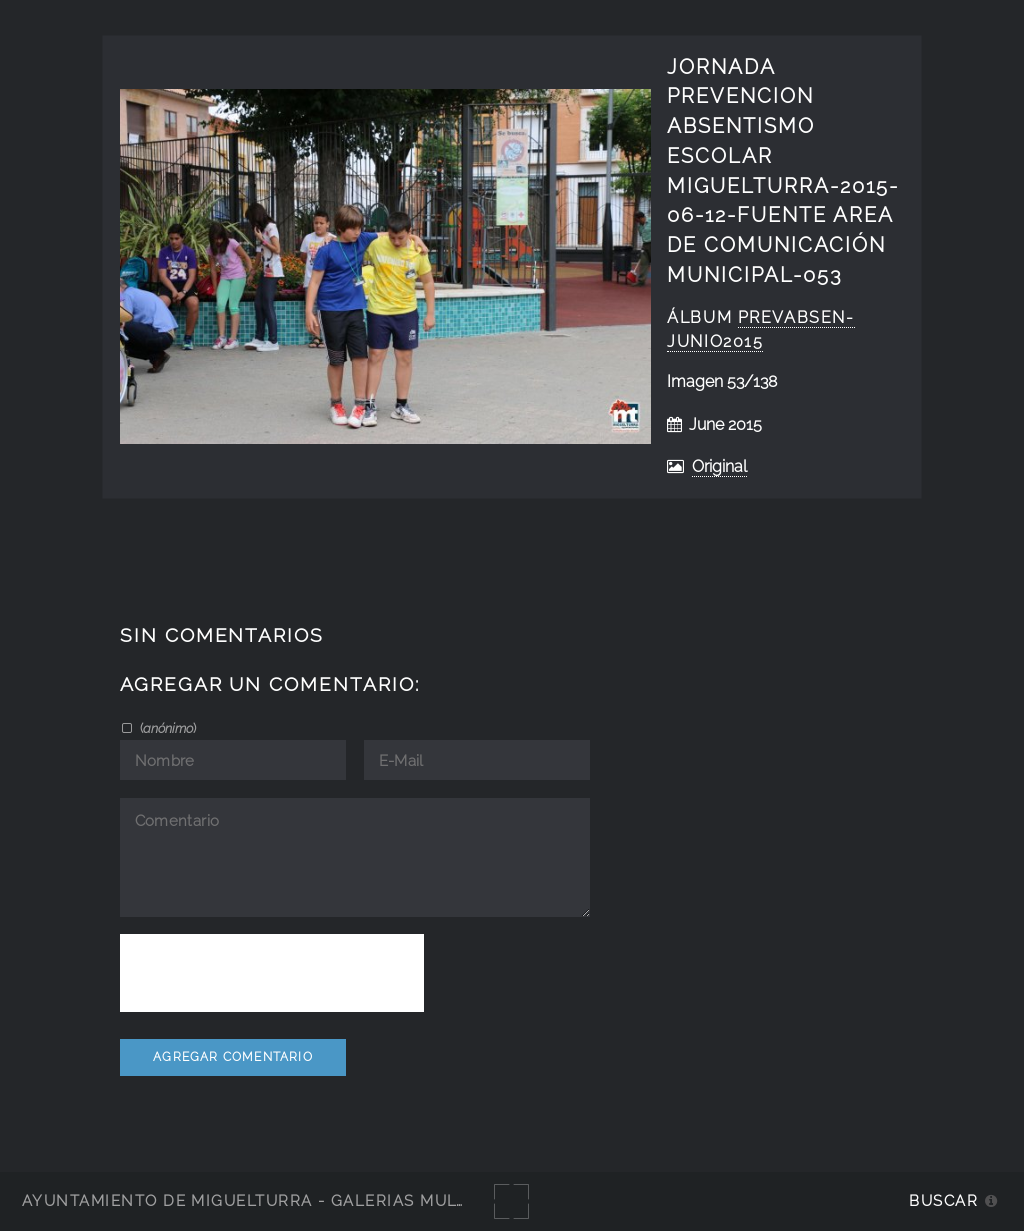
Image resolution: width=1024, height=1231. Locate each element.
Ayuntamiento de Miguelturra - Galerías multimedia (274, 1200)
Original (719, 466)
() (166, 728)
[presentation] (272, 973)
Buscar (943, 1200)
